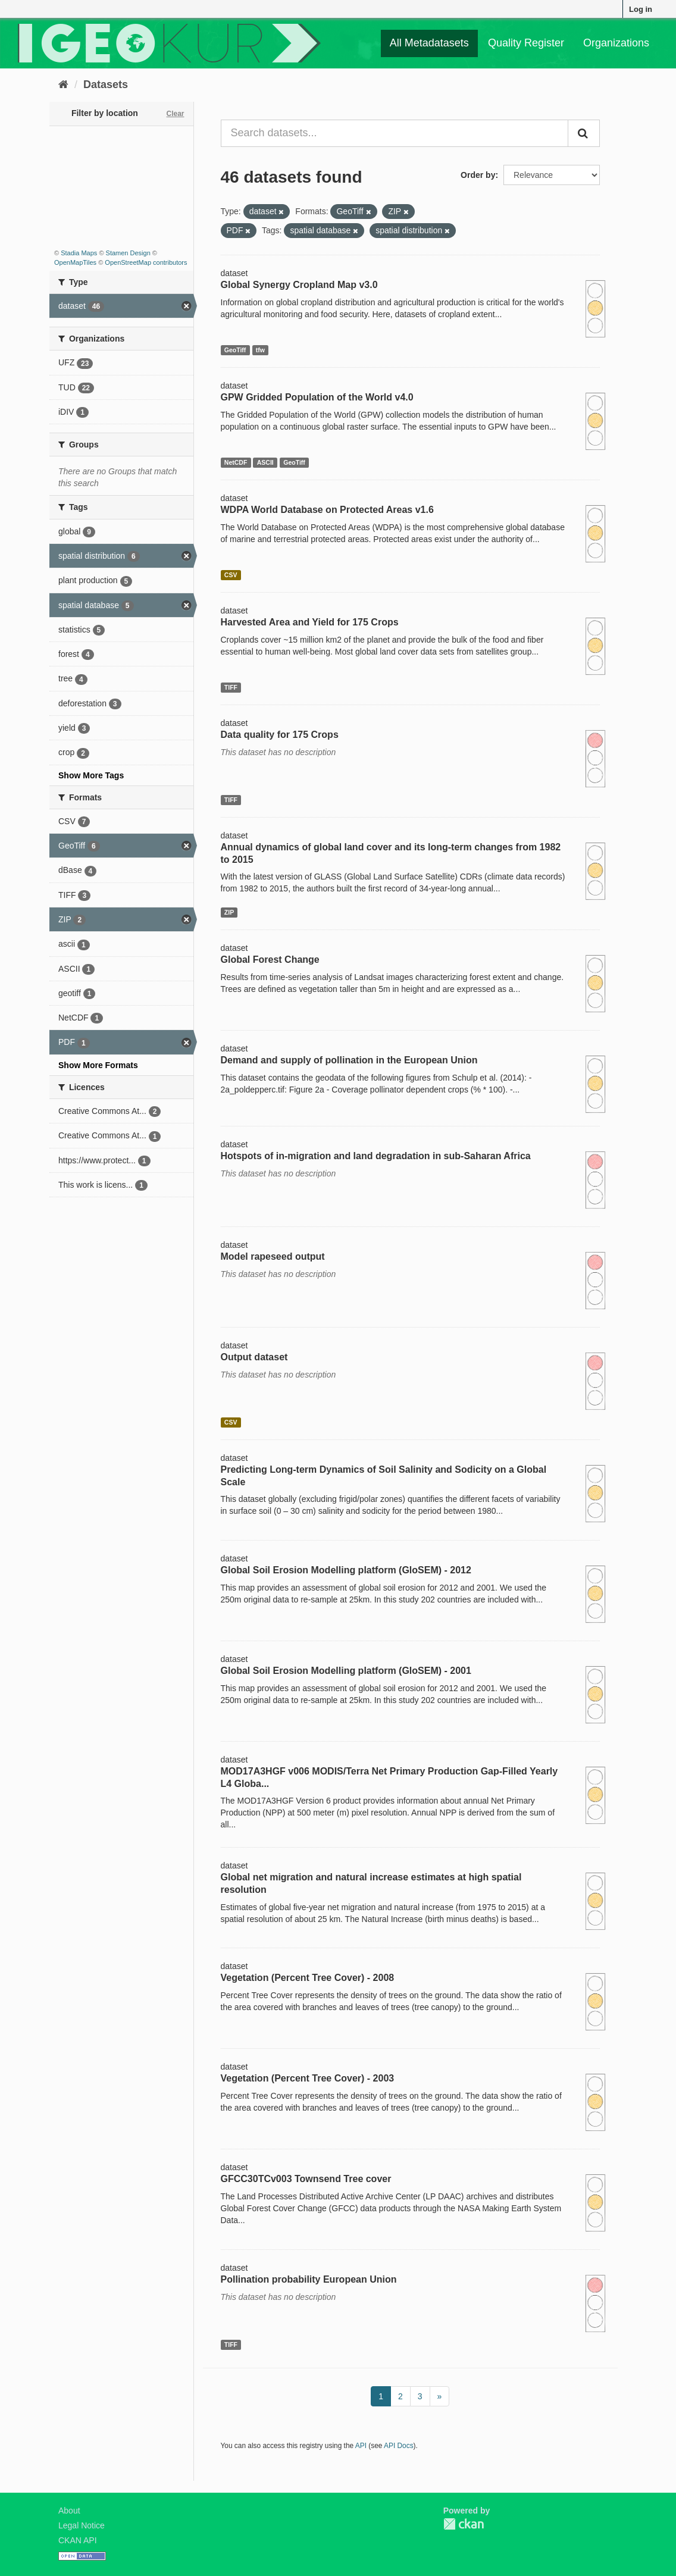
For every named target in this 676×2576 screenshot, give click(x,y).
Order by (478, 175)
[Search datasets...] (395, 133)
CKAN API (77, 2540)
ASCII (265, 462)
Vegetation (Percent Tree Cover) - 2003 (308, 2078)
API (361, 2446)
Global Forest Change (270, 959)
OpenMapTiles (75, 262)
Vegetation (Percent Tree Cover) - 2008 (308, 1978)
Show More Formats (98, 1065)
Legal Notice (81, 2525)
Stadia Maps (79, 252)
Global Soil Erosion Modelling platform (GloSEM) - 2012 (346, 1570)
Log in (640, 9)
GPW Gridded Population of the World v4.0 (317, 397)
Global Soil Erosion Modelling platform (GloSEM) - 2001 (346, 1671)
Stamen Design (128, 252)
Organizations (616, 43)
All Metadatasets (429, 43)
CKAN (463, 2524)
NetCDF (236, 462)
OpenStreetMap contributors (146, 262)
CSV (230, 574)
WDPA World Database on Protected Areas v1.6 (327, 510)
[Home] (63, 84)
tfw (260, 349)
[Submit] (584, 133)
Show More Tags (91, 775)
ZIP (229, 912)
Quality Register (526, 43)
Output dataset (254, 1357)
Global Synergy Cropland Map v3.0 (299, 285)
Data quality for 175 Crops (280, 735)
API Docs (399, 2446)
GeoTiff (235, 349)
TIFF (230, 687)
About (69, 2510)
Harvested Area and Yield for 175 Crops (310, 622)
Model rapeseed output (273, 1256)
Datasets (105, 84)
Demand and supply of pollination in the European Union (349, 1060)
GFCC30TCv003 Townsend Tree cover (306, 2179)
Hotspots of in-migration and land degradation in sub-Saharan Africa (376, 1156)
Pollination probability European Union (309, 2279)
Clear (175, 113)
